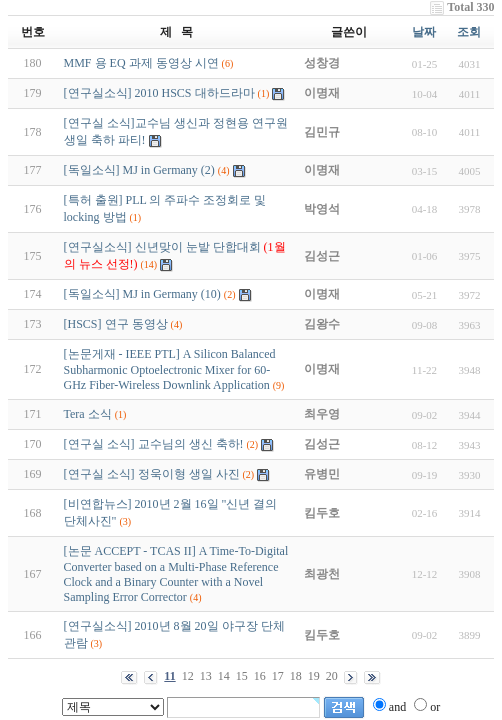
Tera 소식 (88, 414)
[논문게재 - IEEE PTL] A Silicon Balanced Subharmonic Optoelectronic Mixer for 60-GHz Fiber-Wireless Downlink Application (170, 369)
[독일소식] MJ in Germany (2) (139, 170)
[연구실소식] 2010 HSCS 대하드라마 (159, 93)
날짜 (424, 32)
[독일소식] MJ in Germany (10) (142, 294)
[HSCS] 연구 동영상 (116, 324)
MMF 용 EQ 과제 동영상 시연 (141, 63)
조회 (469, 32)
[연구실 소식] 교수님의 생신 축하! (154, 444)
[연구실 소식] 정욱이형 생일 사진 (152, 474)
